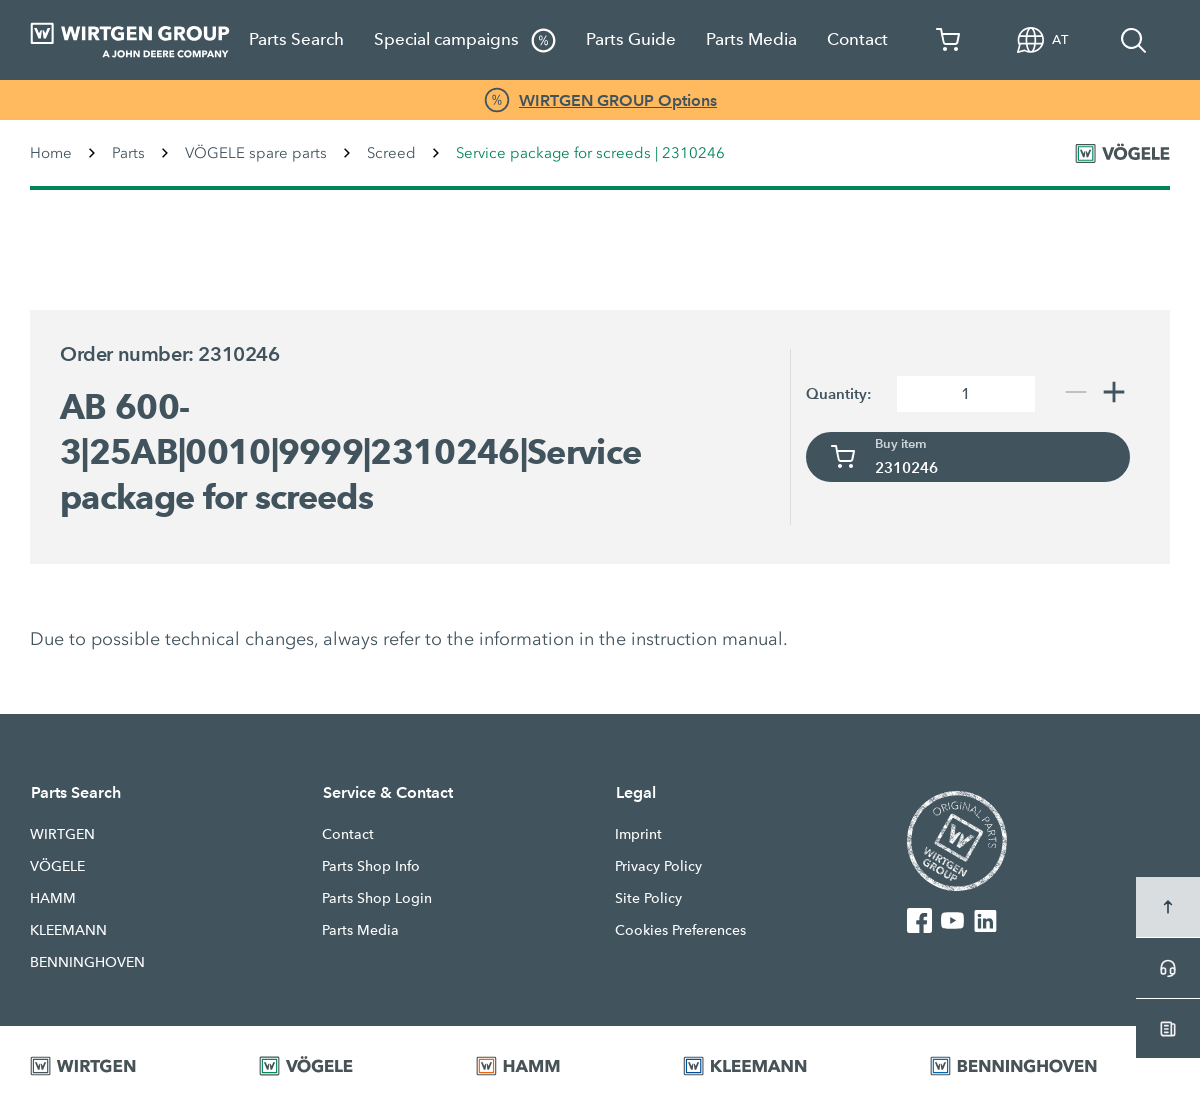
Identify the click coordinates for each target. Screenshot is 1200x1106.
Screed (391, 153)
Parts (128, 153)
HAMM (53, 898)
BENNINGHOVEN (87, 962)
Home (51, 153)
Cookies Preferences (680, 930)
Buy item (901, 444)
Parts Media (751, 39)
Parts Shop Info (371, 866)
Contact (857, 39)
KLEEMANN (68, 930)
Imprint (638, 834)
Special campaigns (465, 40)
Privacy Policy (658, 866)
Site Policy (648, 898)
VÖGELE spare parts (256, 153)
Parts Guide (631, 39)
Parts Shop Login (377, 898)
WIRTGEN (62, 834)
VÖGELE (57, 866)
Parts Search (296, 39)
